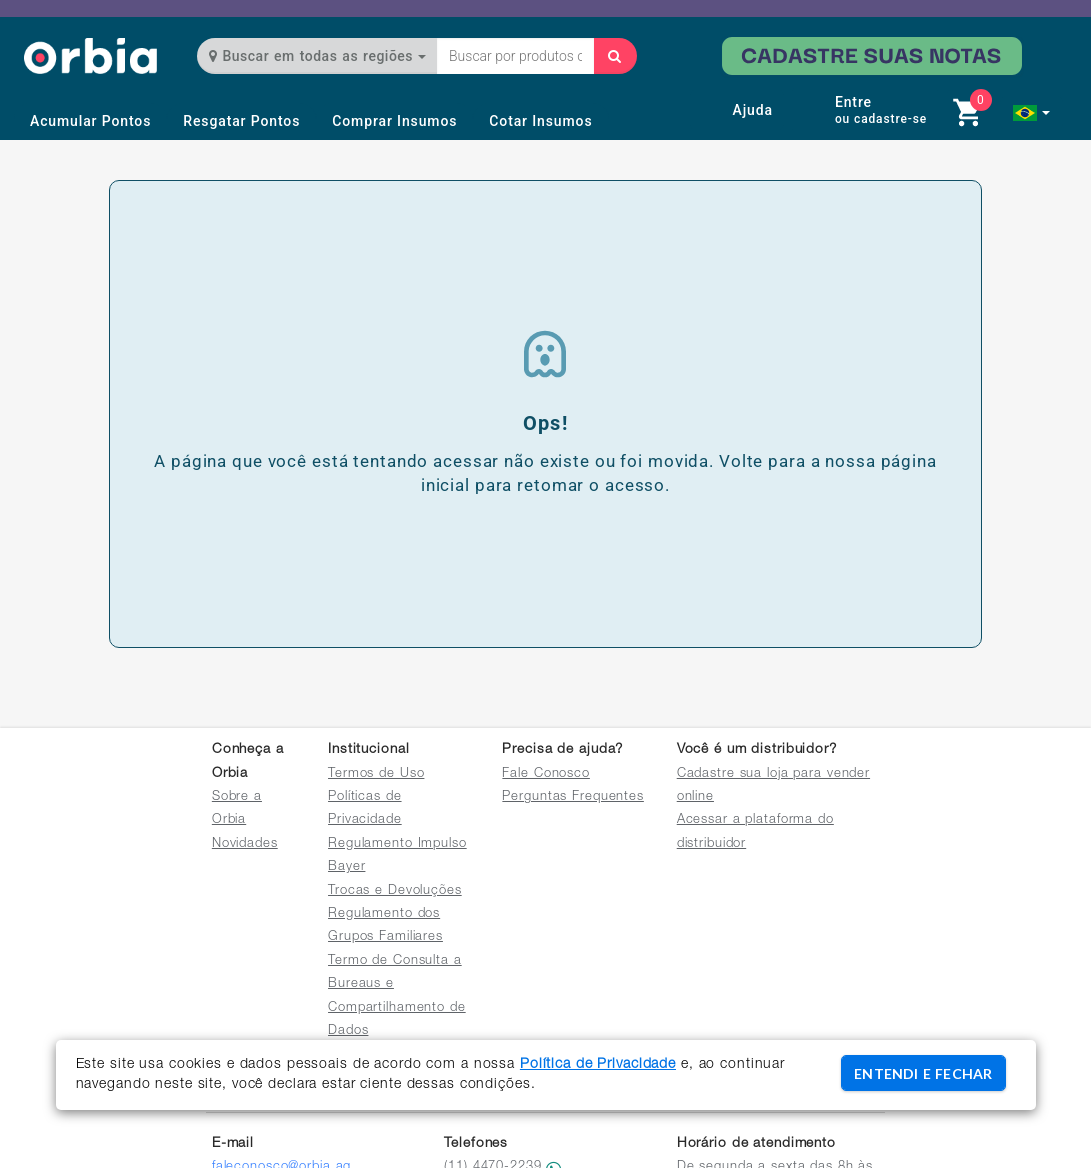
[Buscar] (615, 56)
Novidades (245, 844)
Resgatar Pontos (241, 121)
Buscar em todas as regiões (317, 56)
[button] (1031, 113)
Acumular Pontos (90, 121)
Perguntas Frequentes (573, 797)
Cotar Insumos (540, 121)
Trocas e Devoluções (395, 891)
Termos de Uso (376, 774)
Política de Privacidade (598, 1065)
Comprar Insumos (394, 121)
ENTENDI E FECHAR (923, 1073)
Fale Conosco (546, 774)
